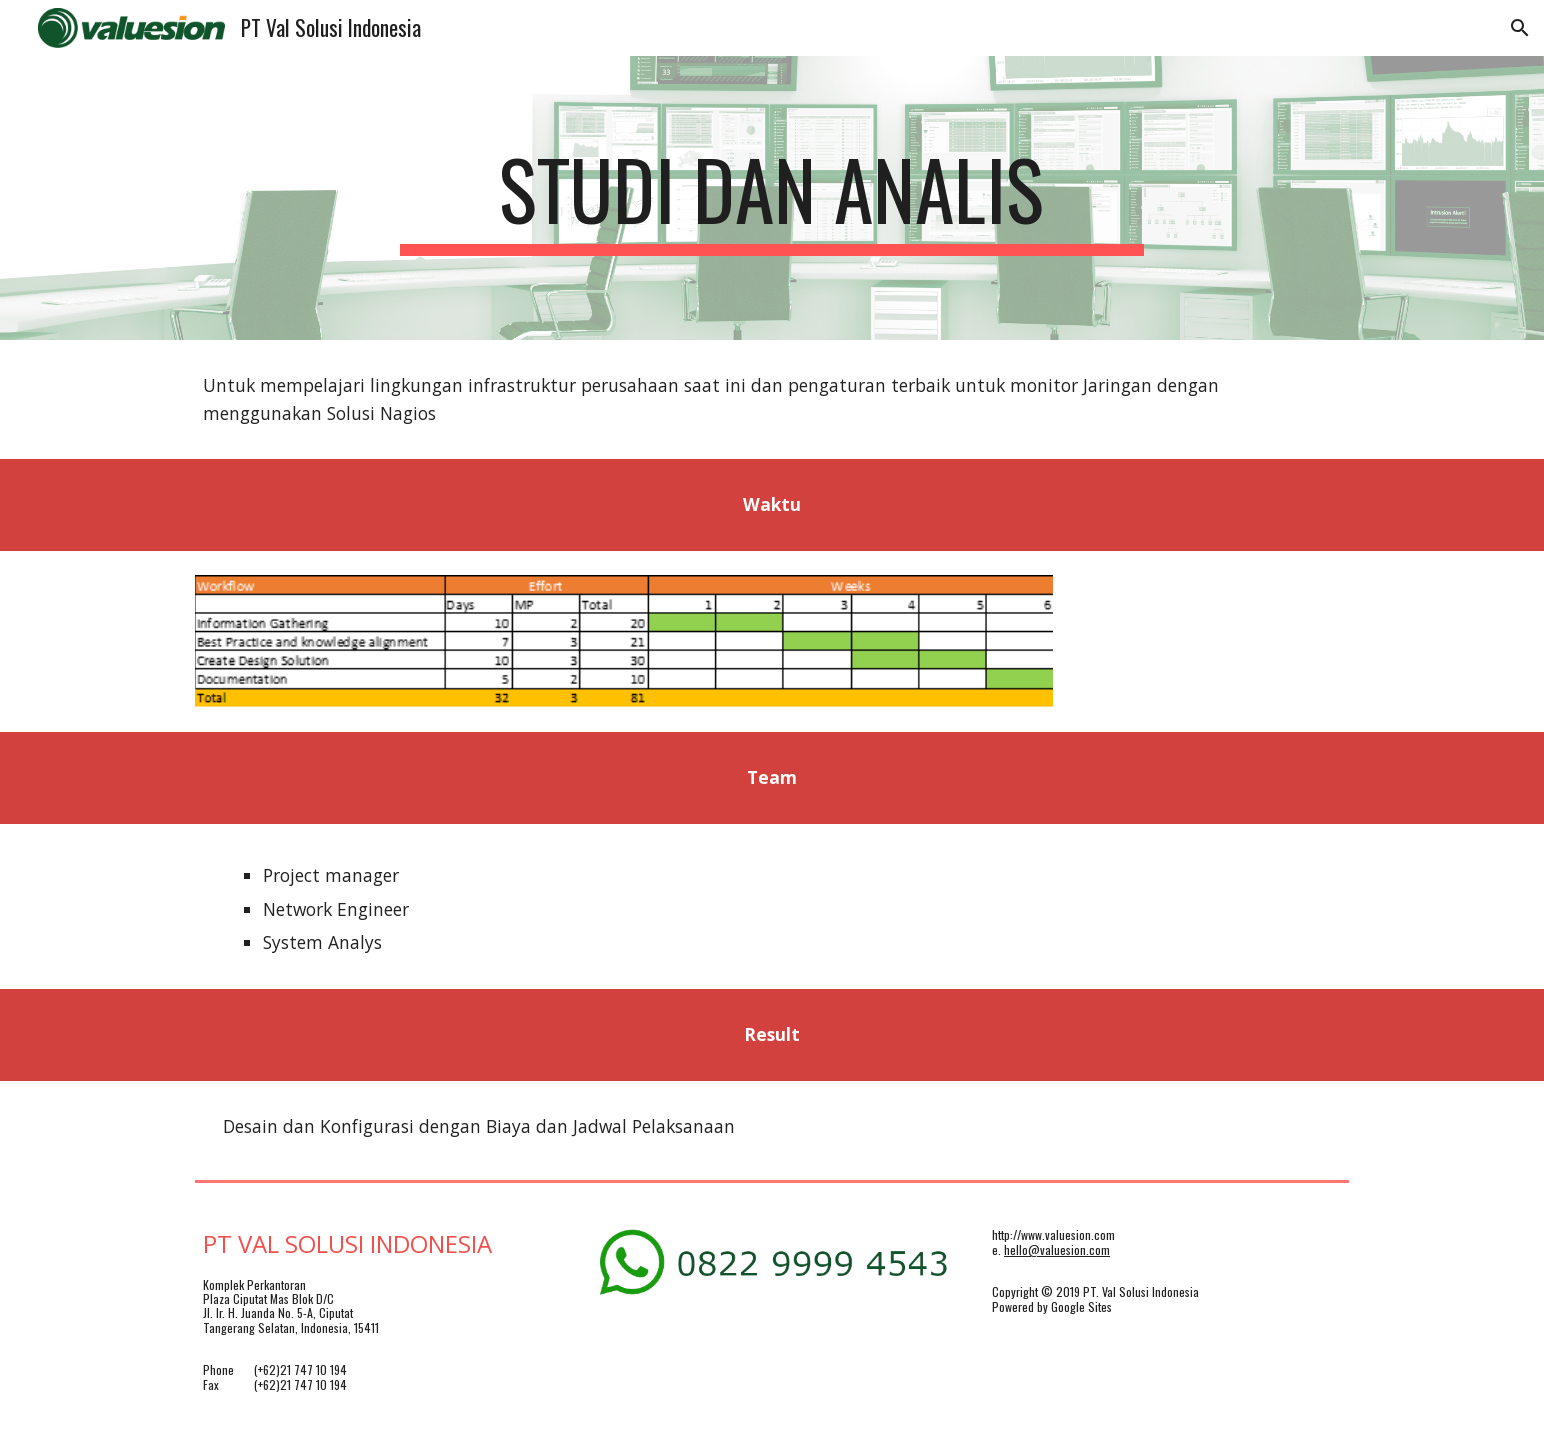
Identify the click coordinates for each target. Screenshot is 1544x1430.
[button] (1520, 28)
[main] (772, 198)
